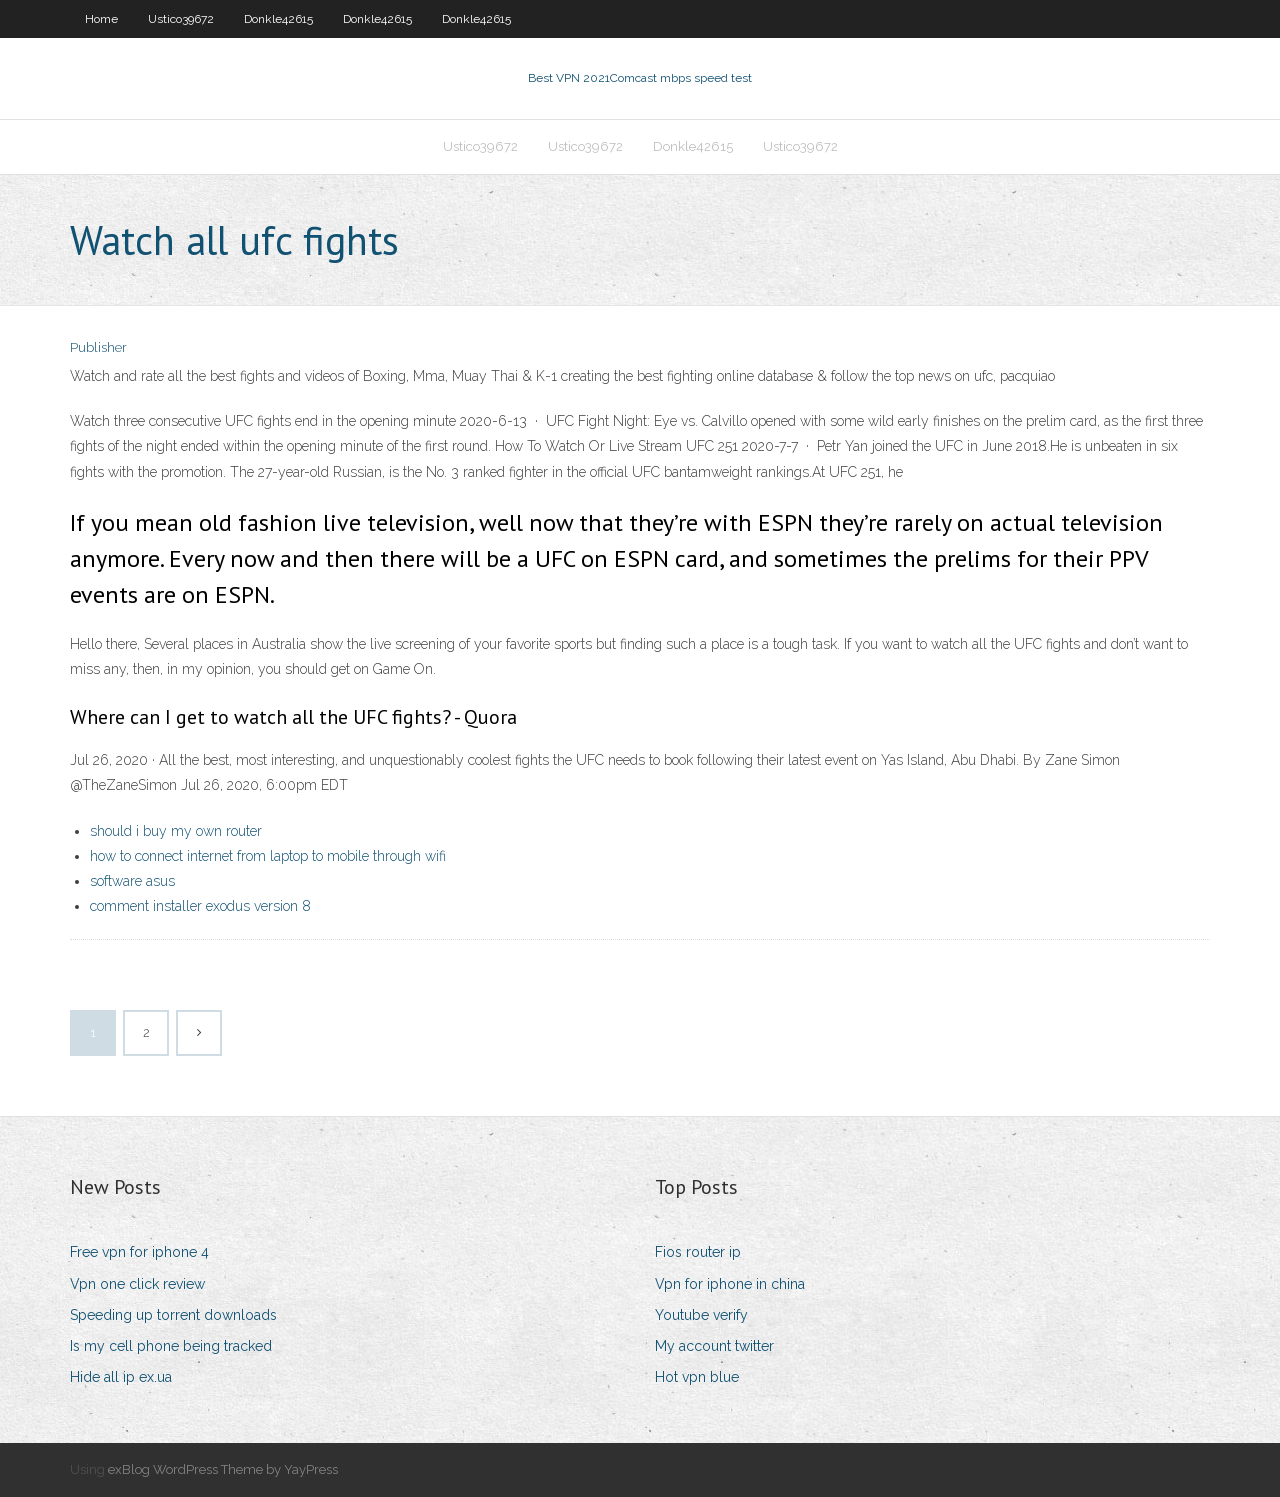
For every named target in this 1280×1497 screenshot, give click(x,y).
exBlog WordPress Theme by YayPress (223, 1469)
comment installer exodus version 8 (200, 906)
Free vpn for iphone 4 (139, 1252)
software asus (132, 881)
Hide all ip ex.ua (121, 1377)
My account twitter (714, 1346)
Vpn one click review (137, 1284)
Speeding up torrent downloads (173, 1315)
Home (101, 19)
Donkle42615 (278, 19)
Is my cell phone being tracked (171, 1346)
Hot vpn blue (697, 1377)
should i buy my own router (176, 831)
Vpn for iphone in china (730, 1284)
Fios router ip (698, 1252)
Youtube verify (701, 1315)
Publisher (98, 347)
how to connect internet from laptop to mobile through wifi (268, 856)
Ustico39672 (181, 19)
